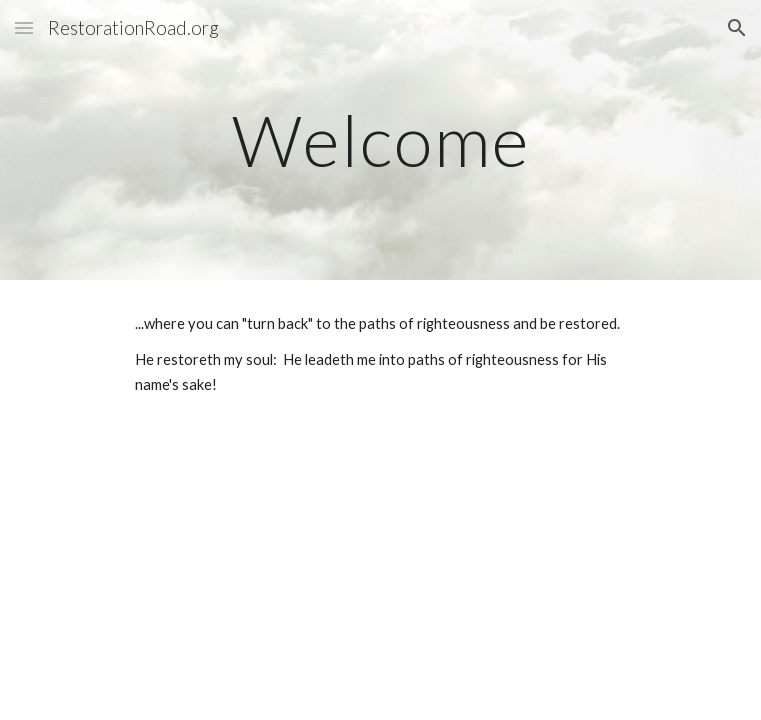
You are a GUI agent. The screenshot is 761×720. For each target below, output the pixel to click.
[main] (380, 140)
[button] (24, 27)
